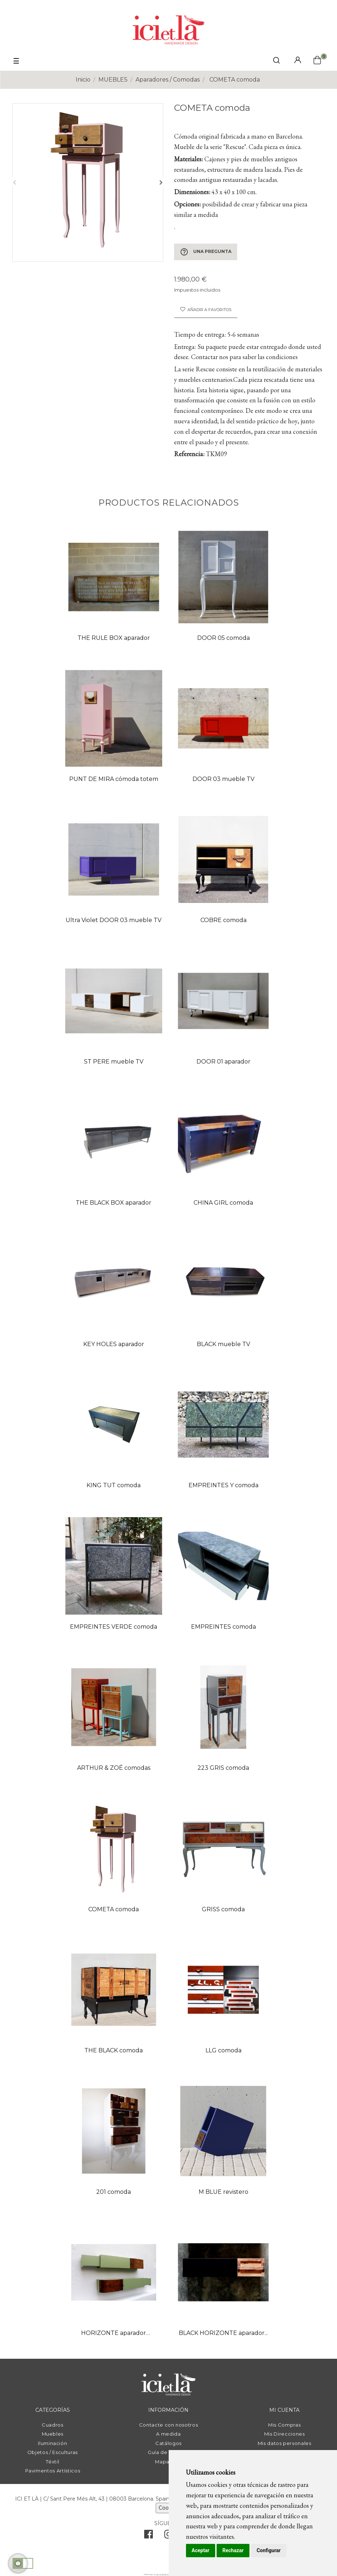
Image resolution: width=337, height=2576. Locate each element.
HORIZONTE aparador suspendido (113, 2334)
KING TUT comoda (114, 1485)
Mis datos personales (284, 2443)
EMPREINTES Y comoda (223, 1485)
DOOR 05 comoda (223, 637)
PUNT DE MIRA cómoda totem (113, 779)
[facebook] (148, 2536)
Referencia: (189, 454)
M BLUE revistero (223, 2191)
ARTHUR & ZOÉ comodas (113, 1767)
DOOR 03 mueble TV (223, 779)
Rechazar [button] (233, 2550)
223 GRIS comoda (223, 1767)
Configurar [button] (269, 2550)
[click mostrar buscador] (276, 61)
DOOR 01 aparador (223, 1061)
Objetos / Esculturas (52, 2452)
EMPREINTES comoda (223, 1626)
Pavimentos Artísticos (52, 2471)
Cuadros (52, 2425)
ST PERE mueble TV (113, 1061)
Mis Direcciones (284, 2434)
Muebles (53, 2434)
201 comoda (113, 2191)
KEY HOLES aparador (113, 1344)
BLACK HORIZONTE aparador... (223, 2333)
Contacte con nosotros (168, 2425)
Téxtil (52, 2461)
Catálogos (168, 2443)
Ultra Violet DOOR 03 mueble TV (113, 920)
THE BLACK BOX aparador (113, 1202)
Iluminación (52, 2443)
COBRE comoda (223, 920)
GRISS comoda (223, 1909)
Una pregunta (205, 252)
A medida (168, 2434)
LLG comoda (223, 2050)
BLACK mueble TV (223, 1344)
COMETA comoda (113, 1909)
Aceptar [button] (201, 2550)
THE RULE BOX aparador (113, 637)
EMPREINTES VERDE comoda (113, 1626)
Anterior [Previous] (14, 182)
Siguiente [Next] (161, 182)
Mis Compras (284, 2425)
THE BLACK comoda (113, 2050)
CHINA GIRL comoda (223, 1202)
